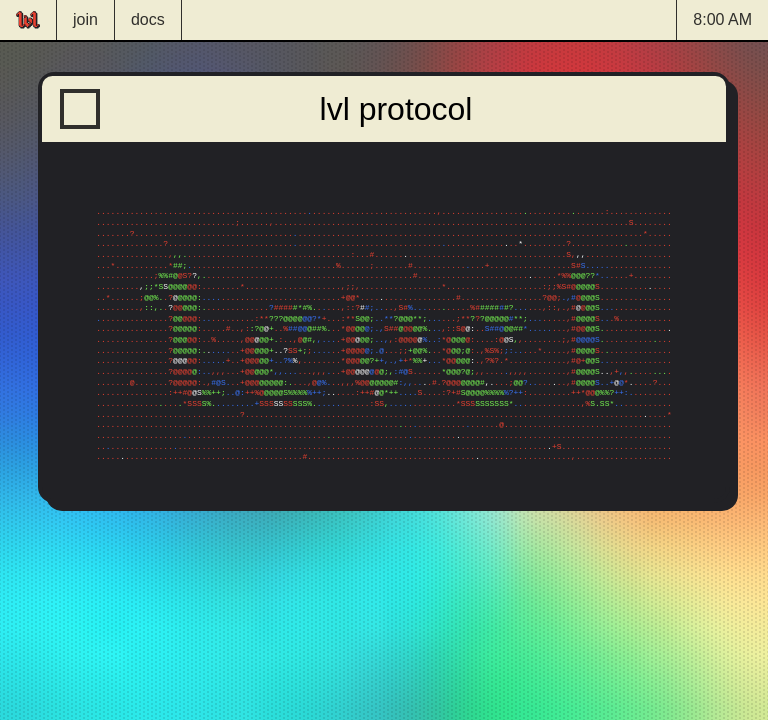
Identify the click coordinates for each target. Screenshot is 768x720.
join (85, 19)
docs (148, 19)
